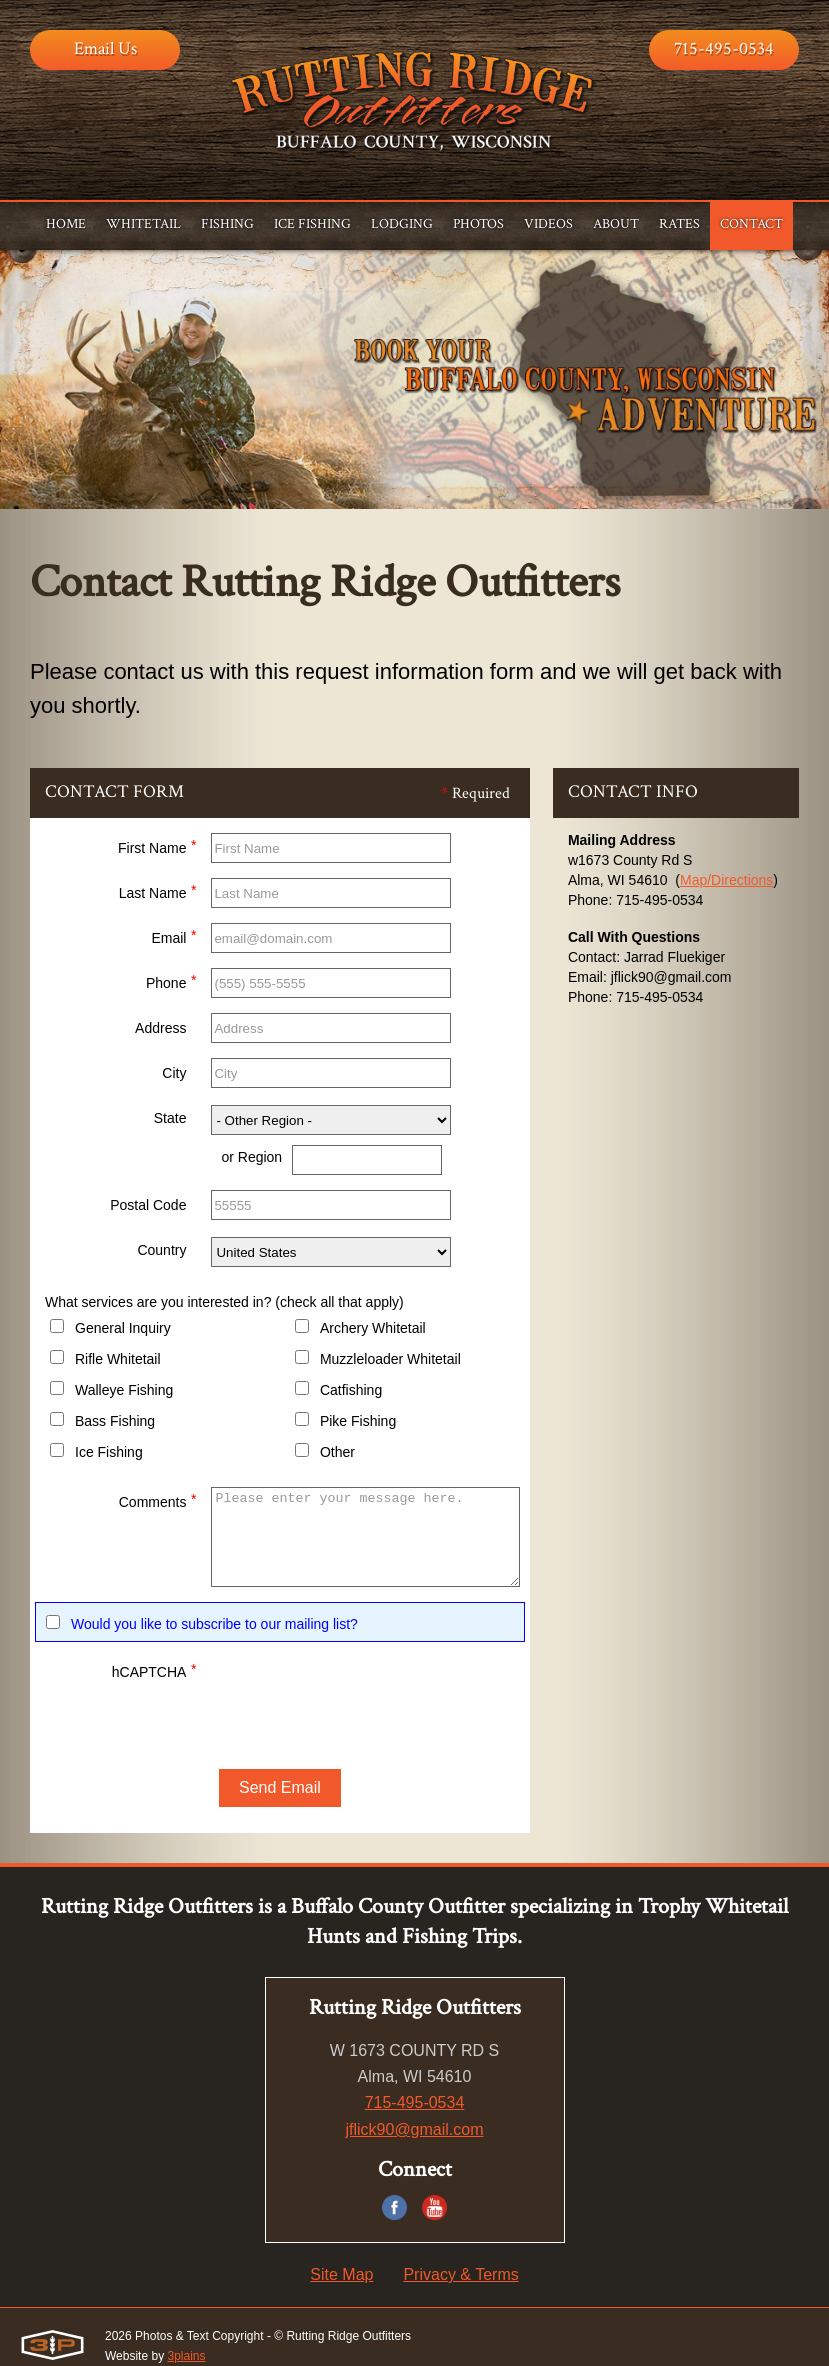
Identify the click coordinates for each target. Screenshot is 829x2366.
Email (173, 935)
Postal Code (148, 1205)
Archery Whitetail (373, 1328)
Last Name (158, 890)
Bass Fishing (115, 1421)
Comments (158, 1499)
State (170, 1118)
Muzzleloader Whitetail (390, 1359)
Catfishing (351, 1390)
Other (337, 1452)
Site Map (341, 2274)
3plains (186, 2356)
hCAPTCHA (154, 1669)
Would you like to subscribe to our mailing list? (214, 1624)
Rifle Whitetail (118, 1359)
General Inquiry (123, 1328)
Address (160, 1028)
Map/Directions (726, 880)
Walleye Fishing (124, 1390)
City (174, 1073)
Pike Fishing (358, 1421)
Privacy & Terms (460, 2274)
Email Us (105, 48)
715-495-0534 (724, 48)
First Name (157, 845)
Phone (171, 980)
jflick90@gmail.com (414, 2129)
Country (161, 1250)
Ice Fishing (109, 1452)
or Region (251, 1157)
